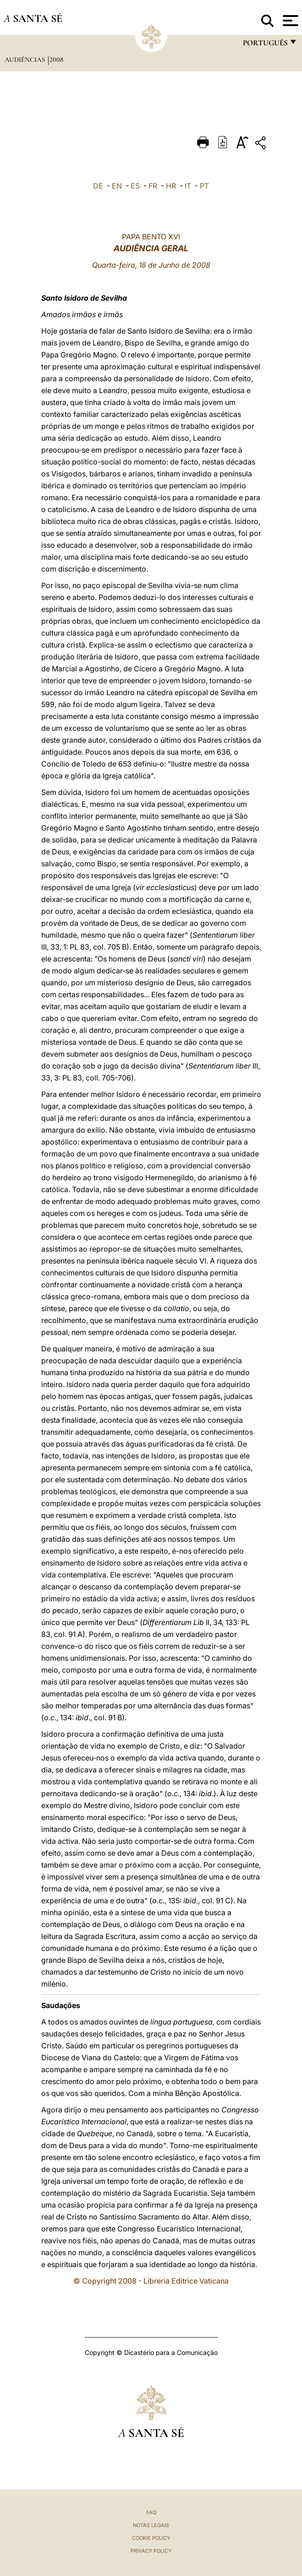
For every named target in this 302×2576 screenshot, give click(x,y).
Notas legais (151, 2525)
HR (171, 185)
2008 (56, 59)
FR (152, 185)
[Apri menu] (289, 20)
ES (135, 185)
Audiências (26, 59)
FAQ (151, 2512)
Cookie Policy (151, 2538)
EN (117, 185)
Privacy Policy (151, 2551)
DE (98, 185)
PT (204, 185)
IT (188, 185)
